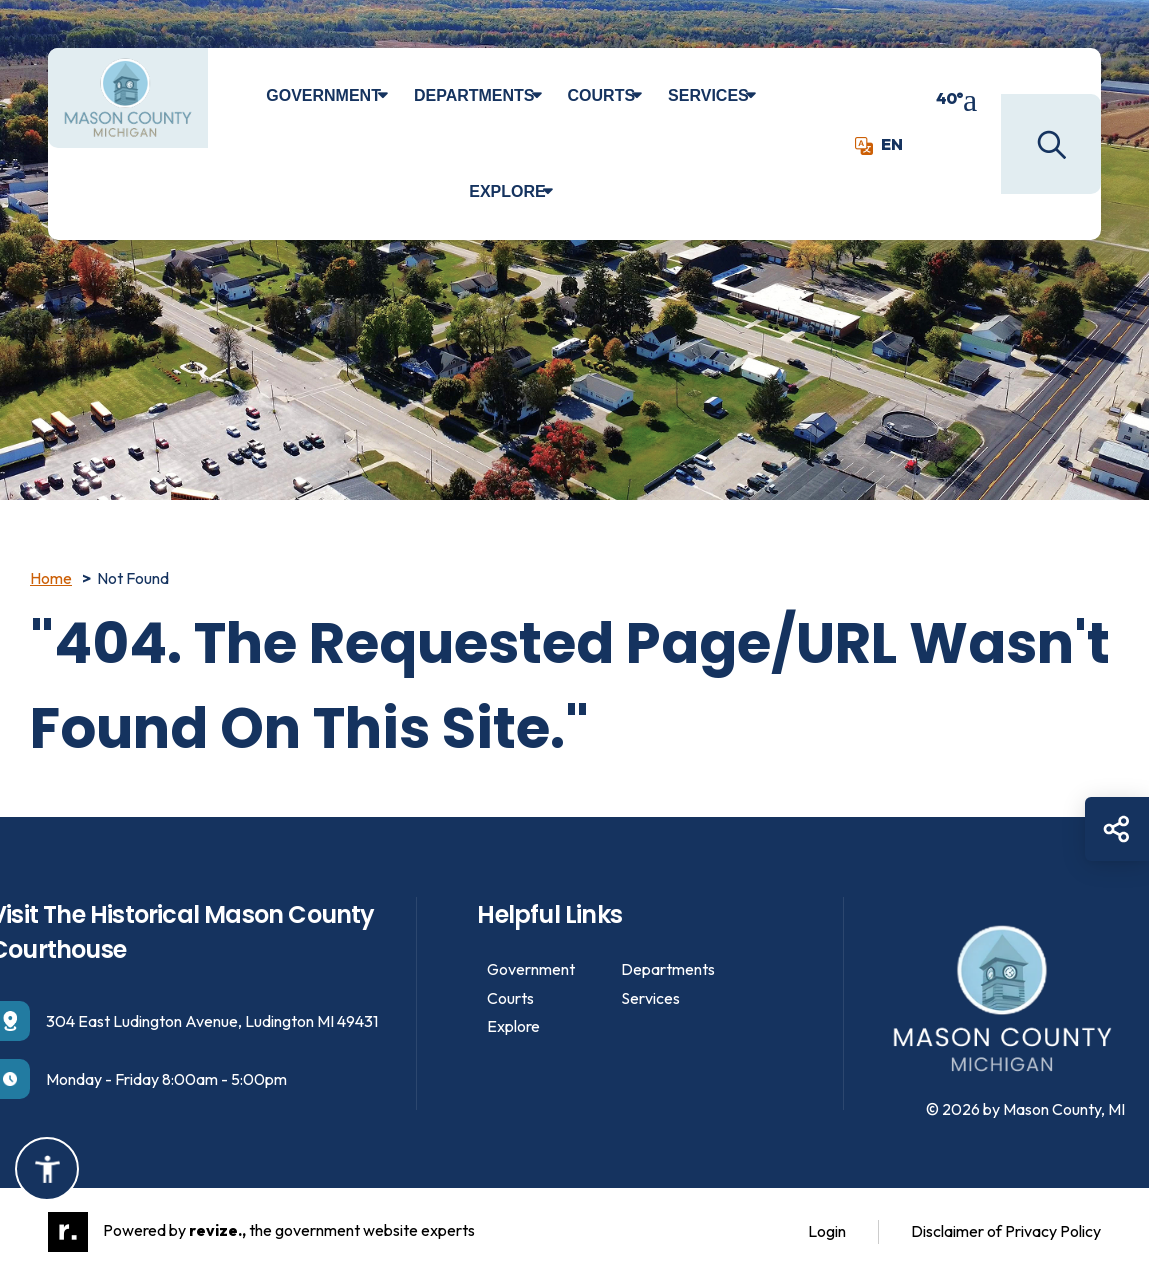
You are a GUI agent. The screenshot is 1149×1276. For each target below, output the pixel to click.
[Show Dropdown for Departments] (551, 96)
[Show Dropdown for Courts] (651, 96)
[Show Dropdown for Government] (397, 96)
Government (323, 95)
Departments (474, 95)
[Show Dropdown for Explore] (562, 192)
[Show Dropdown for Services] (765, 96)
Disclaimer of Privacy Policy (1006, 1231)
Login (827, 1231)
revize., (217, 1230)
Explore (507, 191)
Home (51, 578)
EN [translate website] (879, 144)
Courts (602, 95)
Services (708, 95)
